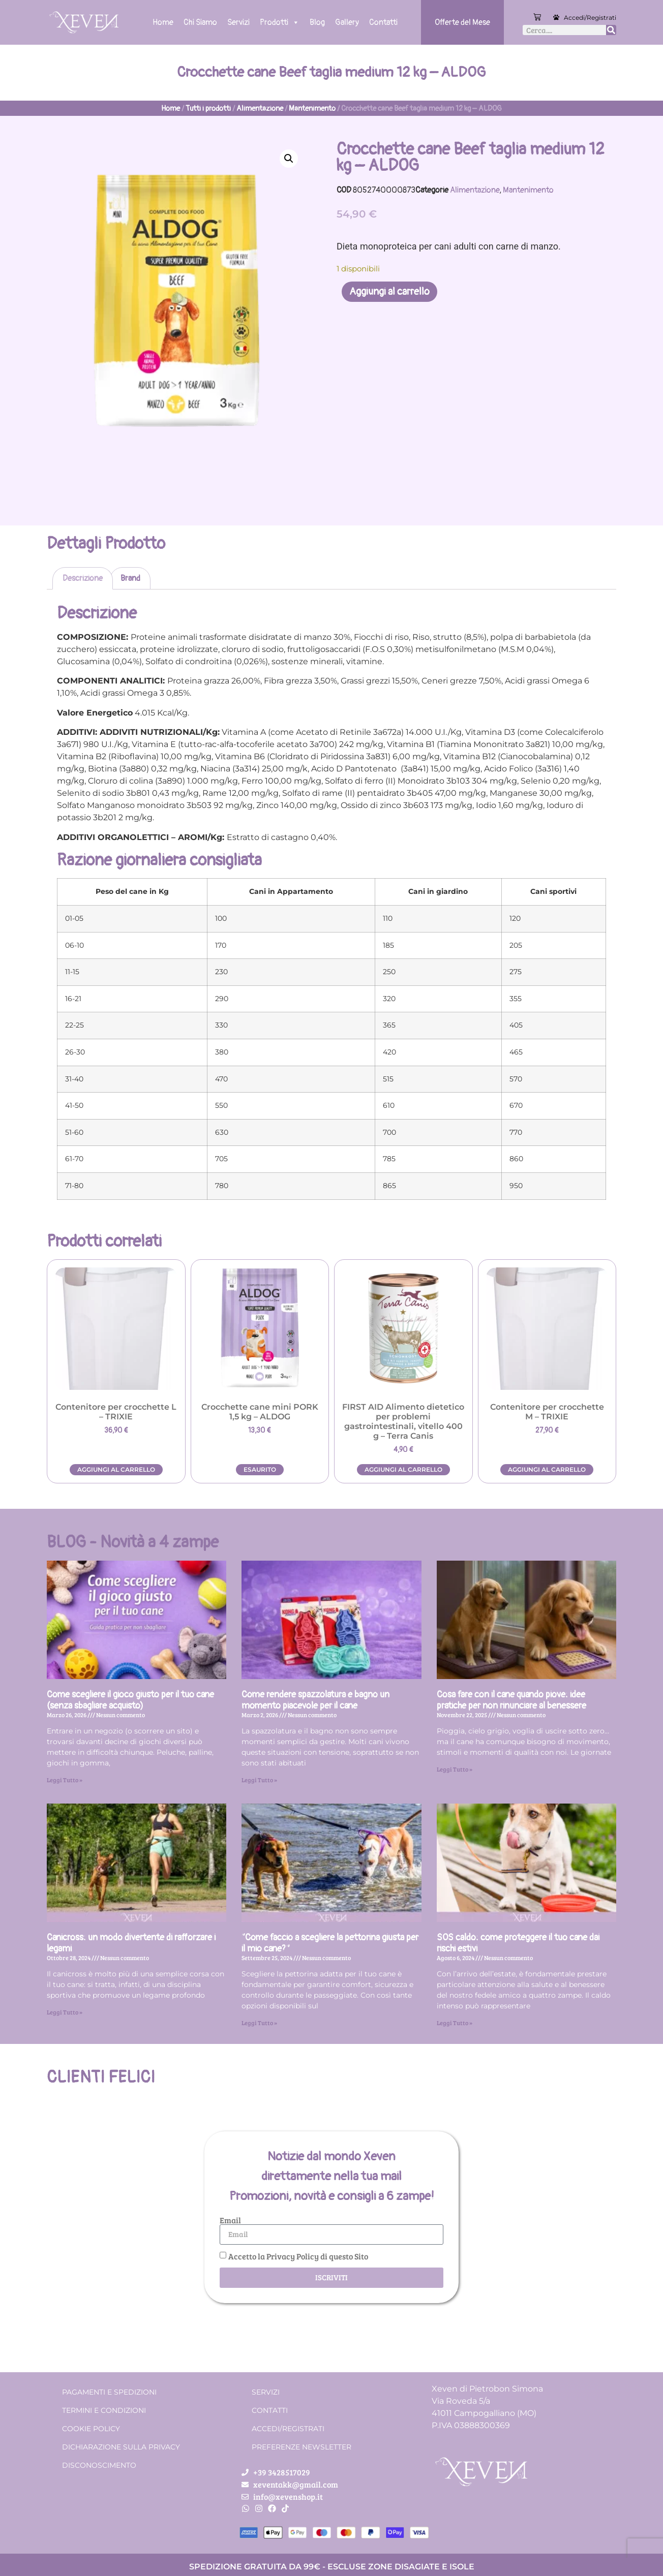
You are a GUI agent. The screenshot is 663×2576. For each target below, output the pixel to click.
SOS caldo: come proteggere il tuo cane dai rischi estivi (518, 1943)
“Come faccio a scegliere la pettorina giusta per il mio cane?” (330, 1943)
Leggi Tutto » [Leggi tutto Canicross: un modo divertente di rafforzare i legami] (64, 2012)
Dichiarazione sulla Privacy (121, 2446)
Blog (317, 22)
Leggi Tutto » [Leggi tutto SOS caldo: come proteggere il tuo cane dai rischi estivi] (454, 2023)
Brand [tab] (130, 578)
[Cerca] (611, 30)
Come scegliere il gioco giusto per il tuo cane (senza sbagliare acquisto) (130, 1700)
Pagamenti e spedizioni (109, 2392)
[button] (289, 158)
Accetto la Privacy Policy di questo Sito (298, 2255)
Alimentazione (259, 108)
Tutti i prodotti (208, 108)
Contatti (383, 22)
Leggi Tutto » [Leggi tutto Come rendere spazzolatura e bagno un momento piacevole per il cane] (259, 1780)
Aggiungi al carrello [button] (116, 1469)
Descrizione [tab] (83, 578)
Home (163, 22)
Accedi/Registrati (590, 17)
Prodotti (279, 22)
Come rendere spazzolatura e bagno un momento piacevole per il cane (315, 1700)
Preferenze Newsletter (301, 2446)
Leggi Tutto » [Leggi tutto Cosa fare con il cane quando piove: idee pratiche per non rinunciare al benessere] (454, 1769)
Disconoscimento (99, 2465)
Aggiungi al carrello (389, 291)
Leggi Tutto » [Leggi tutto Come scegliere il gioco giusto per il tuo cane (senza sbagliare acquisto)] (64, 1780)
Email (230, 2220)
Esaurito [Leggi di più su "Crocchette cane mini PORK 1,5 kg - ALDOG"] (260, 1469)
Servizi (238, 22)
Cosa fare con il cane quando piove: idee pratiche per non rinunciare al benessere (511, 1700)
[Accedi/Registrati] (556, 17)
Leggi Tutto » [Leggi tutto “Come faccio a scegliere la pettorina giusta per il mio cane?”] (259, 2023)
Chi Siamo (200, 22)
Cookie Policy (91, 2428)
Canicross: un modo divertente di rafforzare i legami (131, 1943)
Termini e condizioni (104, 2410)
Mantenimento (312, 108)
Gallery (347, 22)
